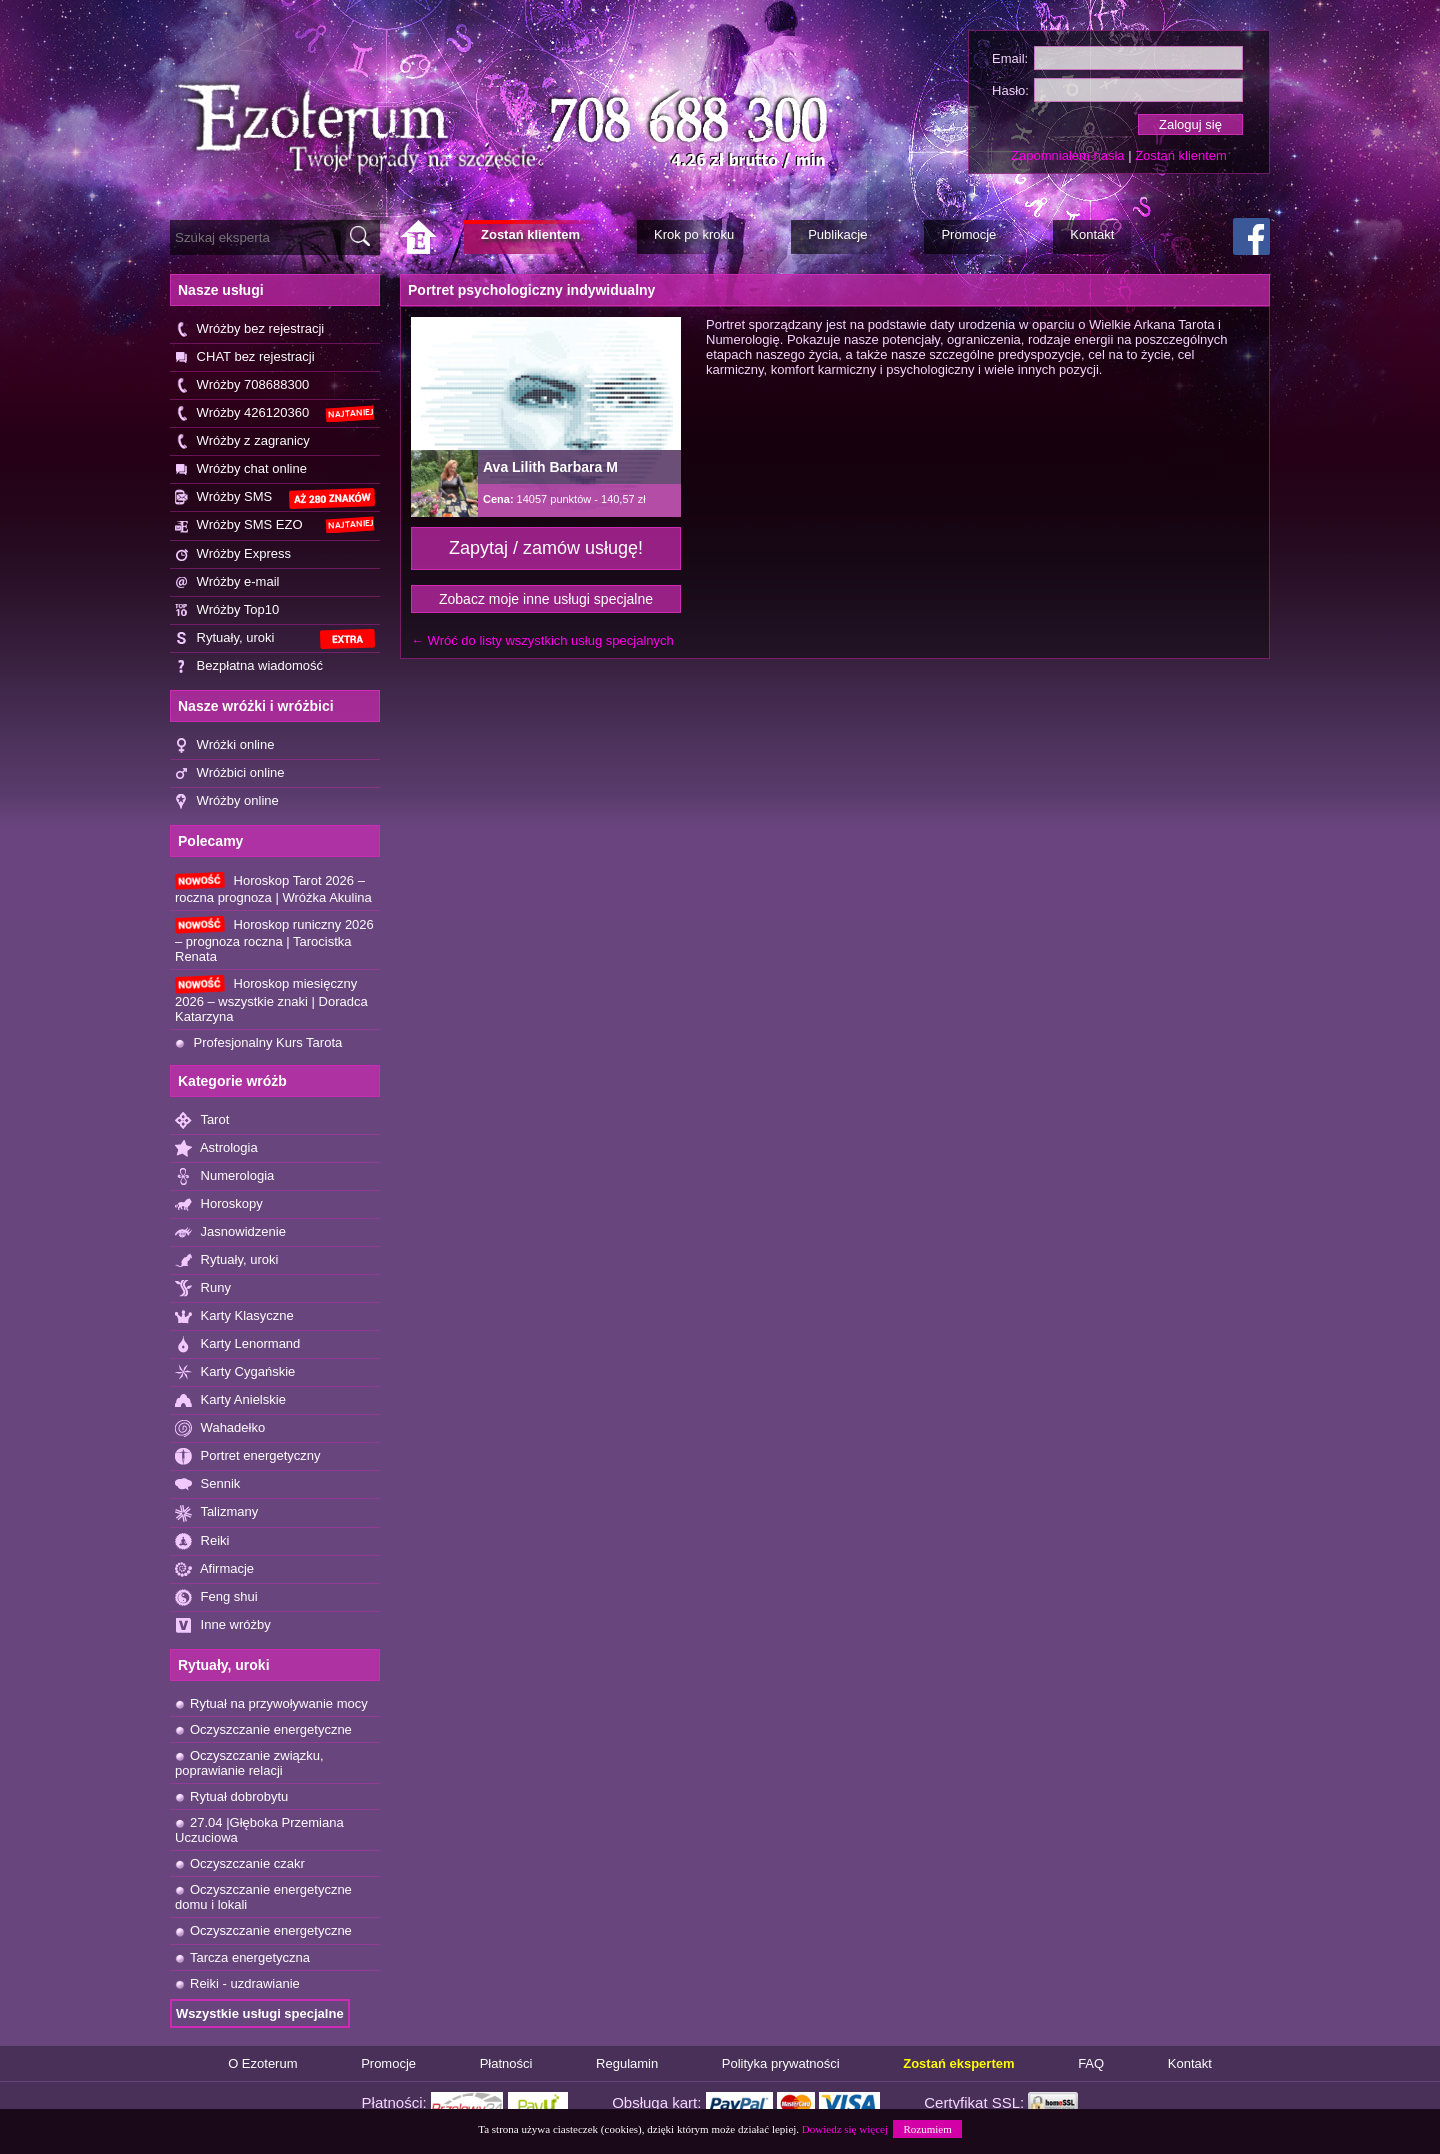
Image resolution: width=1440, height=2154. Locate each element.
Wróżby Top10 (227, 610)
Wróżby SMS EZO (275, 525)
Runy (203, 1288)
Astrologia (216, 1148)
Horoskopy (219, 1204)
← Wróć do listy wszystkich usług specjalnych (542, 640)
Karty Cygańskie (235, 1372)
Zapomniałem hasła (1067, 155)
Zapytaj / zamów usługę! (546, 548)
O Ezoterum (262, 2063)
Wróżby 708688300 (242, 385)
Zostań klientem (1181, 155)
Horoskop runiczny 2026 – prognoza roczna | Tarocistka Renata (274, 940)
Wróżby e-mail (227, 582)
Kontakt (1190, 2063)
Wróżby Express (233, 554)
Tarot (202, 1120)
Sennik (207, 1484)
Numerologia (224, 1176)
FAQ (1091, 2063)
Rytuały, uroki (275, 639)
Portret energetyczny (248, 1456)
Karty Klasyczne (234, 1316)
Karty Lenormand (237, 1344)
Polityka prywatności (781, 2063)
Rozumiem (927, 2129)
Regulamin (627, 2063)
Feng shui (216, 1597)
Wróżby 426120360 (275, 413)
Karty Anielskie (230, 1400)
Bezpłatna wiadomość (249, 666)
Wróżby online (227, 801)
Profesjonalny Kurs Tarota (258, 1042)
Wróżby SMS (275, 498)
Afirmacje (214, 1569)
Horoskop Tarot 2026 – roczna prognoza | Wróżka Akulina (273, 888)
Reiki (202, 1541)
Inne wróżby (223, 1625)
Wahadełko (220, 1428)
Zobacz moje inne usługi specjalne (546, 599)
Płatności (506, 2063)
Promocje (388, 2063)
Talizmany (216, 1512)
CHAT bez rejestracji (245, 357)
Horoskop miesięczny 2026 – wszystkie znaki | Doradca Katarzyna (271, 999)
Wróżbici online (230, 773)
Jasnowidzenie (230, 1232)
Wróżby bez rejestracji (249, 329)
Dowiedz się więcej (845, 2129)
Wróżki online (224, 745)
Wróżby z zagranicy (242, 441)
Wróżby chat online (241, 469)
